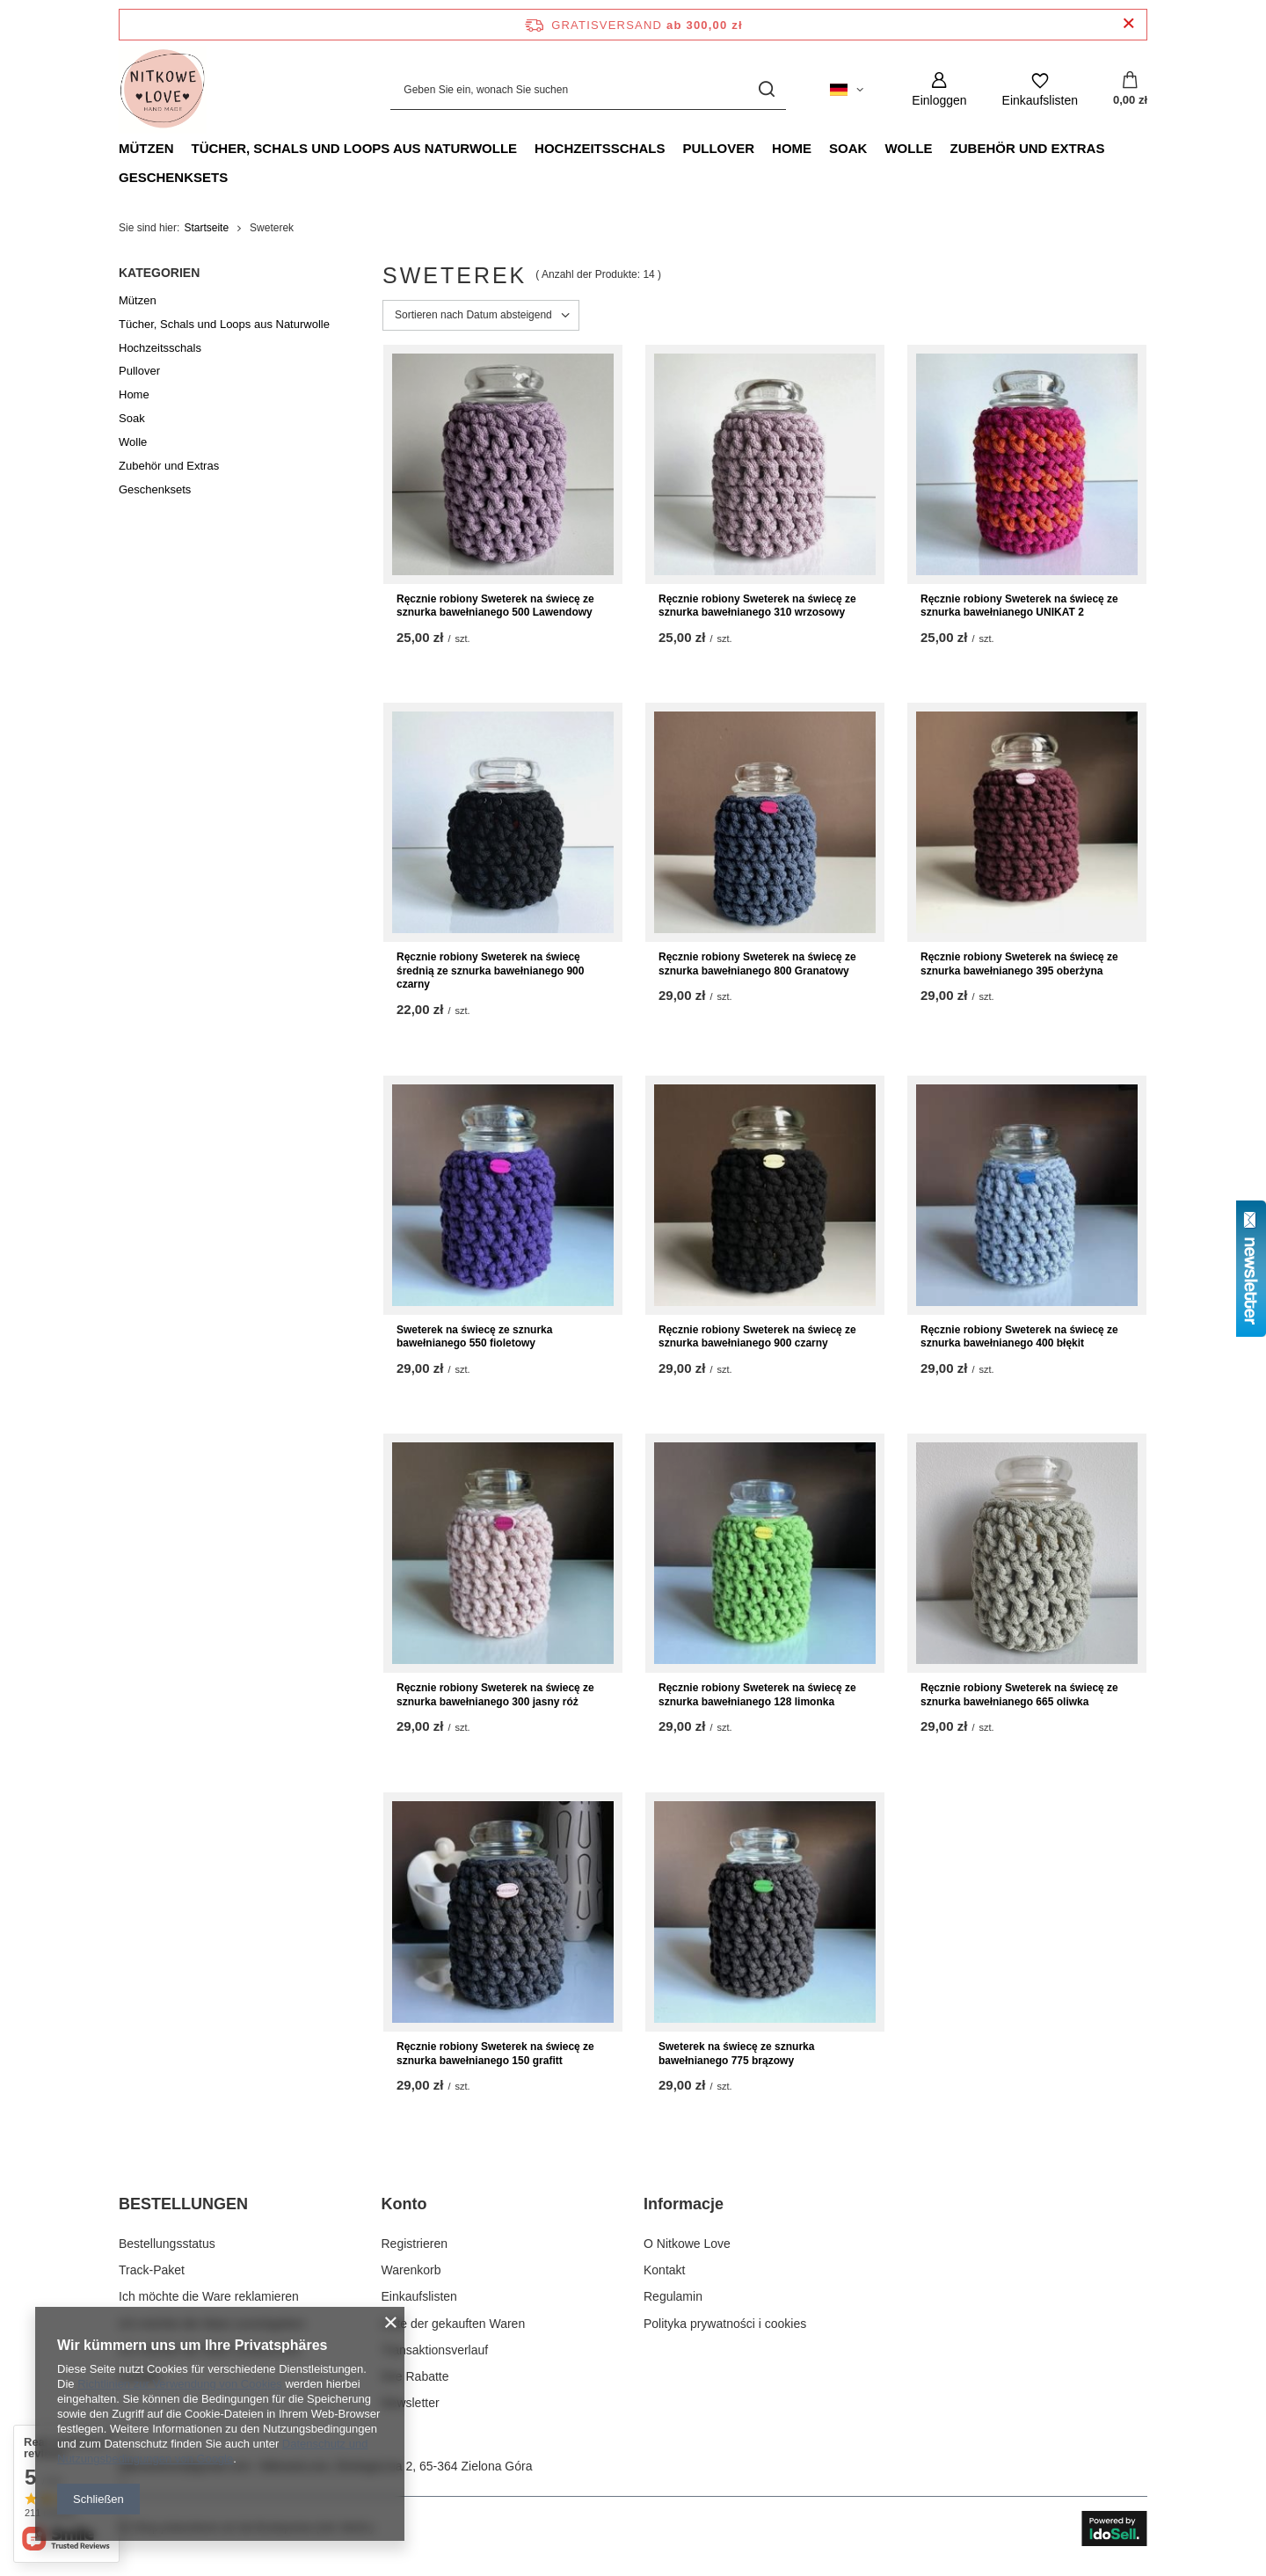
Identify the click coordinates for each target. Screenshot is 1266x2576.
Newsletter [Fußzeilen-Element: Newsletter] (411, 2403)
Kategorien (159, 273)
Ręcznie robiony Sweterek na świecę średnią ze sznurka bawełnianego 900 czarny (490, 970)
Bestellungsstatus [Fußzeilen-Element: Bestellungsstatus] (167, 2244)
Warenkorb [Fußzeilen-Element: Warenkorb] (411, 2270)
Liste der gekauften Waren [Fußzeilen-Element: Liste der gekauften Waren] (454, 2324)
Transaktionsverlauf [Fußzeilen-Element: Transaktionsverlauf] (435, 2350)
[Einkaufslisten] (1040, 89)
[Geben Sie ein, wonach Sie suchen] (588, 89)
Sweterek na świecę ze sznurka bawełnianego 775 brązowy (736, 2053)
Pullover (718, 148)
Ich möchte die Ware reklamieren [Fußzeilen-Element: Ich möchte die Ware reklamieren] (209, 2296)
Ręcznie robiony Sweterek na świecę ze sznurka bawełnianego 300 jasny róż (495, 1695)
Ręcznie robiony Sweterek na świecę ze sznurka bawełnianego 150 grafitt (495, 2053)
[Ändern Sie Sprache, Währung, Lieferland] (846, 90)
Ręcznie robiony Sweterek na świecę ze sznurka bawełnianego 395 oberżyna (1019, 964)
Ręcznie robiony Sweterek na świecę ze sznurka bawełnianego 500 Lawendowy (495, 606)
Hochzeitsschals (600, 148)
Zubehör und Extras (1027, 148)
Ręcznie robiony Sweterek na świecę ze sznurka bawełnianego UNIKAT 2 (1019, 606)
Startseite (206, 228)
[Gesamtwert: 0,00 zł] (1130, 89)
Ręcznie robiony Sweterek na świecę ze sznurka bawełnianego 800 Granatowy (757, 964)
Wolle (908, 148)
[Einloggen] (939, 89)
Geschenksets (173, 177)
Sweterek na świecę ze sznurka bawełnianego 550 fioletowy (474, 1337)
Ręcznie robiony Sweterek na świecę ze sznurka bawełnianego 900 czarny (757, 1337)
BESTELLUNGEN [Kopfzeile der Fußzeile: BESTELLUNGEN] (183, 2204)
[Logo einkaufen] (163, 90)
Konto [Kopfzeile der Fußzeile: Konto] (404, 2204)
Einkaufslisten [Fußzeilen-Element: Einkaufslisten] (419, 2296)
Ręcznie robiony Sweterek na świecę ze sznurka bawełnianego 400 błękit (1019, 1337)
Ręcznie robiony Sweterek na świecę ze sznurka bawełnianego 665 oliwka (1019, 1695)
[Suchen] (766, 89)
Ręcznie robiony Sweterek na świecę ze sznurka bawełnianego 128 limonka (757, 1695)
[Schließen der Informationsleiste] (1128, 24)
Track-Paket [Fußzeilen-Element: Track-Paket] (152, 2270)
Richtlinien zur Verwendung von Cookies (179, 2383)
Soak (848, 148)
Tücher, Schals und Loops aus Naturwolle (355, 148)
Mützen (146, 148)
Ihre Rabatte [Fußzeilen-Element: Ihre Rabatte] (415, 2376)
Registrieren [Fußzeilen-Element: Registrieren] (414, 2244)
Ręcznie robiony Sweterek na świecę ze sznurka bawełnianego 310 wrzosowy (757, 606)
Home (791, 148)
